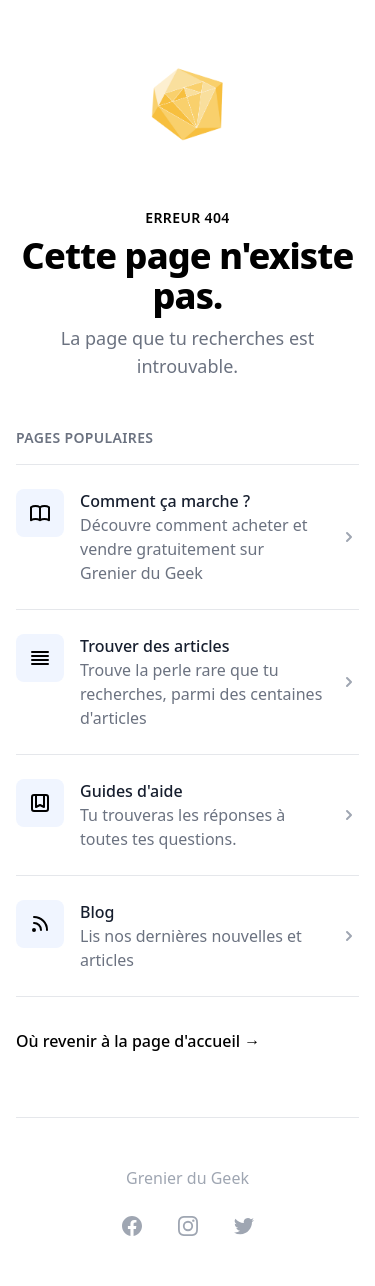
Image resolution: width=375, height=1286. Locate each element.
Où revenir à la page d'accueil (138, 1041)
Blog (97, 912)
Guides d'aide (131, 791)
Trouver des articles (155, 646)
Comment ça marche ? (165, 501)
